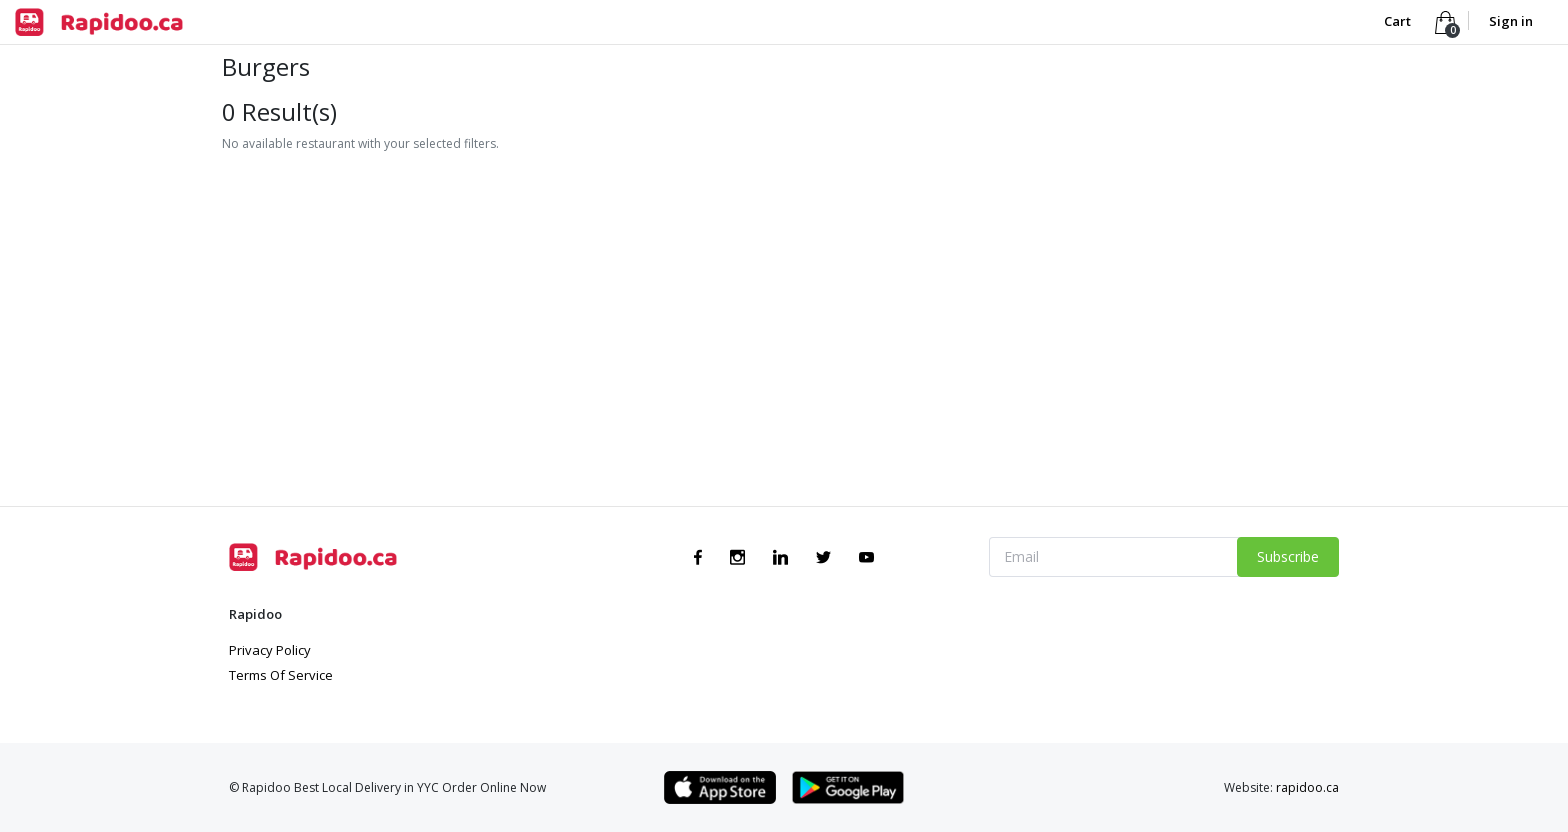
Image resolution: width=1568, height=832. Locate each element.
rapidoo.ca (1307, 787)
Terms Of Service (281, 675)
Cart (1399, 21)
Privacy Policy (270, 650)
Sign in (1511, 21)
